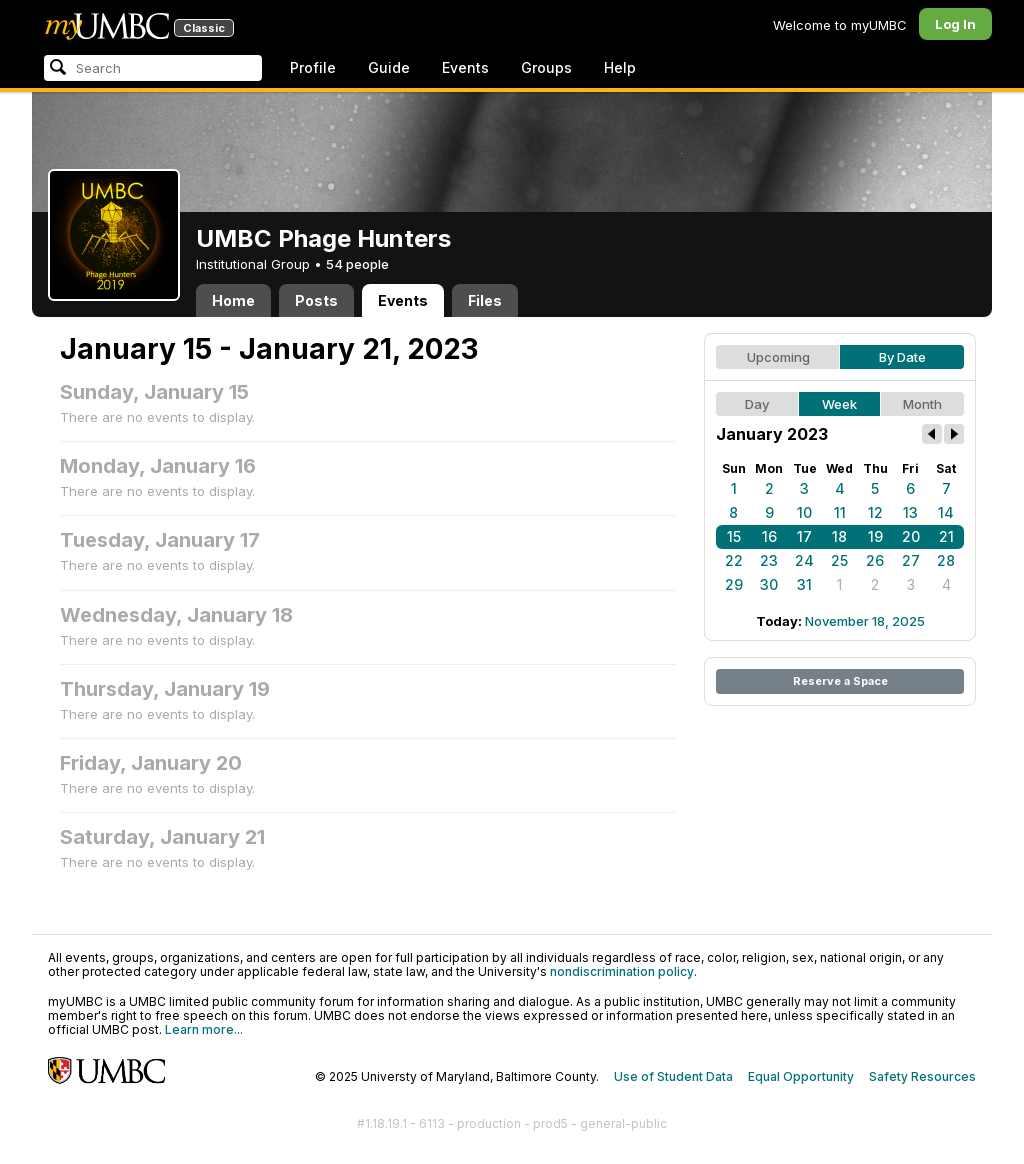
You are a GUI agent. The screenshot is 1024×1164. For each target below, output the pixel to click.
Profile (313, 67)
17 (804, 536)
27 (911, 560)
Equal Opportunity (801, 1076)
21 (946, 536)
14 (946, 512)
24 (804, 560)
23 (769, 560)
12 (875, 512)
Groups (546, 67)
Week (839, 404)
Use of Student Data (673, 1076)
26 (875, 560)
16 (769, 536)
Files (485, 300)
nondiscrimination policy (622, 971)
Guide (389, 67)
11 (840, 512)
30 (769, 584)
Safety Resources (922, 1076)
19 (875, 536)
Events (465, 67)
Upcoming (778, 357)
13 (910, 512)
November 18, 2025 (865, 621)
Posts (316, 300)
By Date (902, 357)
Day (757, 404)
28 (946, 560)
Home (233, 300)
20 (911, 536)
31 (804, 584)
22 (734, 560)
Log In (955, 24)
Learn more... (204, 1029)
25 (839, 560)
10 (804, 512)
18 (839, 536)
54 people (357, 264)
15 (734, 536)
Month (922, 404)
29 (734, 584)
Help (620, 67)
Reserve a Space (840, 681)
